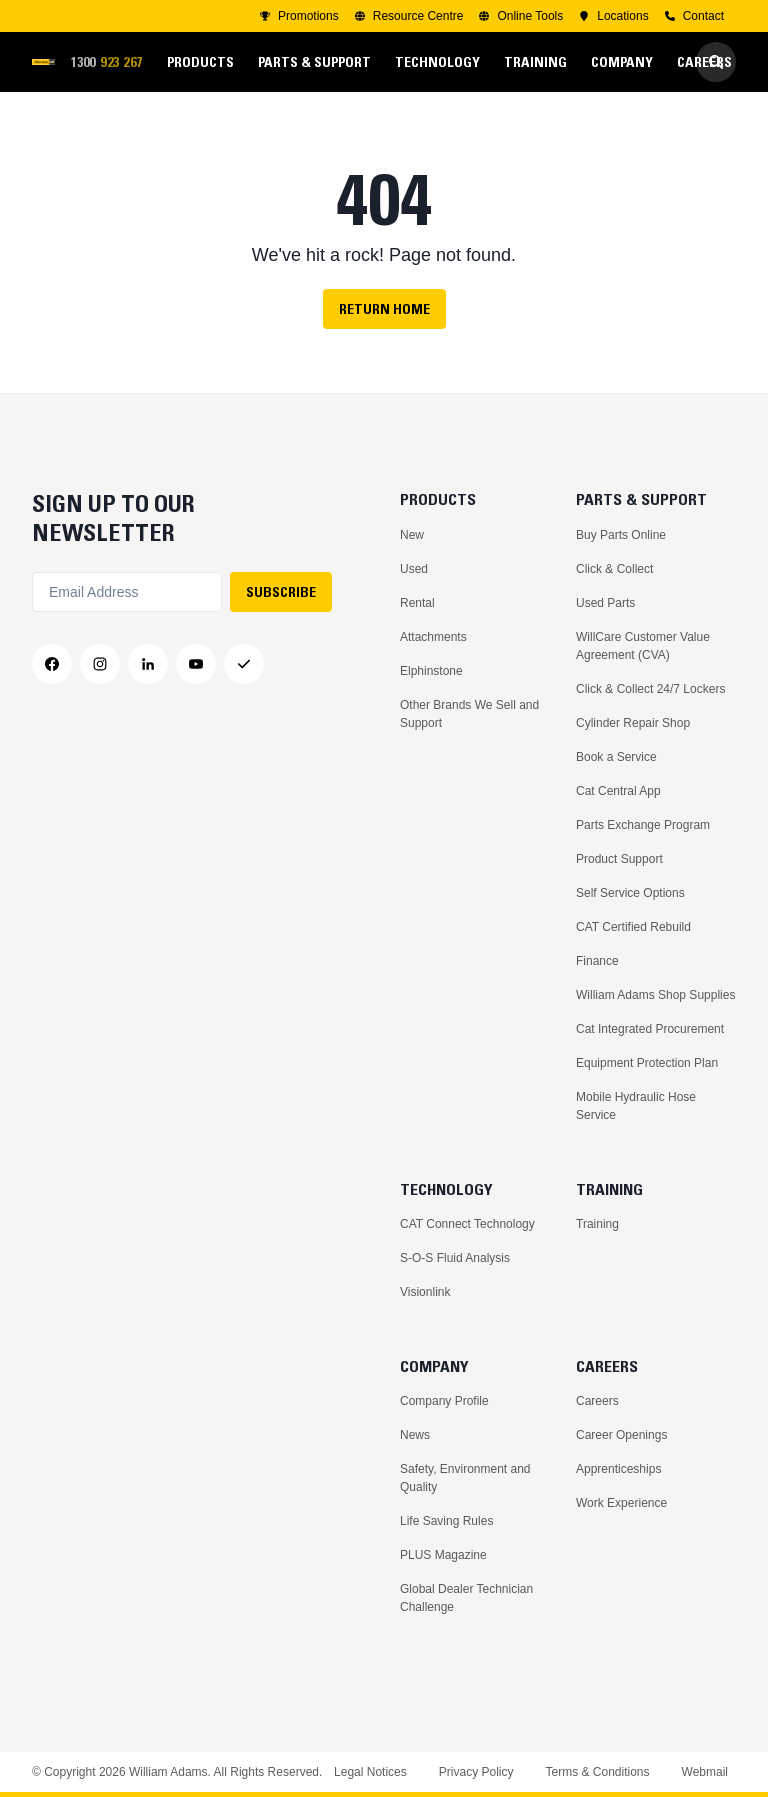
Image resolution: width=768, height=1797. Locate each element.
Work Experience (621, 1503)
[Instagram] (100, 664)
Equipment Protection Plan (647, 1063)
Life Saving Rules (446, 1521)
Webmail (705, 1772)
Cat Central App (618, 791)
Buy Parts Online (621, 535)
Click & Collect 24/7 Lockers (650, 689)
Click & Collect (614, 569)
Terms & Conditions (597, 1772)
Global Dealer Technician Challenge (466, 1598)
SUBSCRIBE (281, 592)
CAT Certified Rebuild (633, 927)
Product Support (619, 859)
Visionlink (425, 1292)
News (415, 1435)
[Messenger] (244, 664)
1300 (113, 62)
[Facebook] (52, 664)
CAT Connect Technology (467, 1224)
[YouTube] (196, 664)
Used (414, 569)
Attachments (433, 637)
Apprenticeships (618, 1469)
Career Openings (621, 1435)
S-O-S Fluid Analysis (455, 1258)
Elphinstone (431, 671)
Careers (597, 1401)
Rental (417, 603)
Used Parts (605, 603)
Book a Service (616, 757)
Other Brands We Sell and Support (469, 714)
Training (597, 1224)
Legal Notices (370, 1772)
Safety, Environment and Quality (465, 1478)
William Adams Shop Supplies (655, 995)
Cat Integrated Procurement (650, 1029)
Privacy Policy (476, 1772)
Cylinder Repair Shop (633, 723)
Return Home (384, 309)
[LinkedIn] (148, 664)
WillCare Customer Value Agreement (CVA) (643, 646)
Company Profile (444, 1401)
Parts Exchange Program (643, 825)
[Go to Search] (716, 62)
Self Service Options (630, 893)
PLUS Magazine (443, 1555)
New (412, 535)
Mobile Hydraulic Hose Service (636, 1106)
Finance (597, 961)
